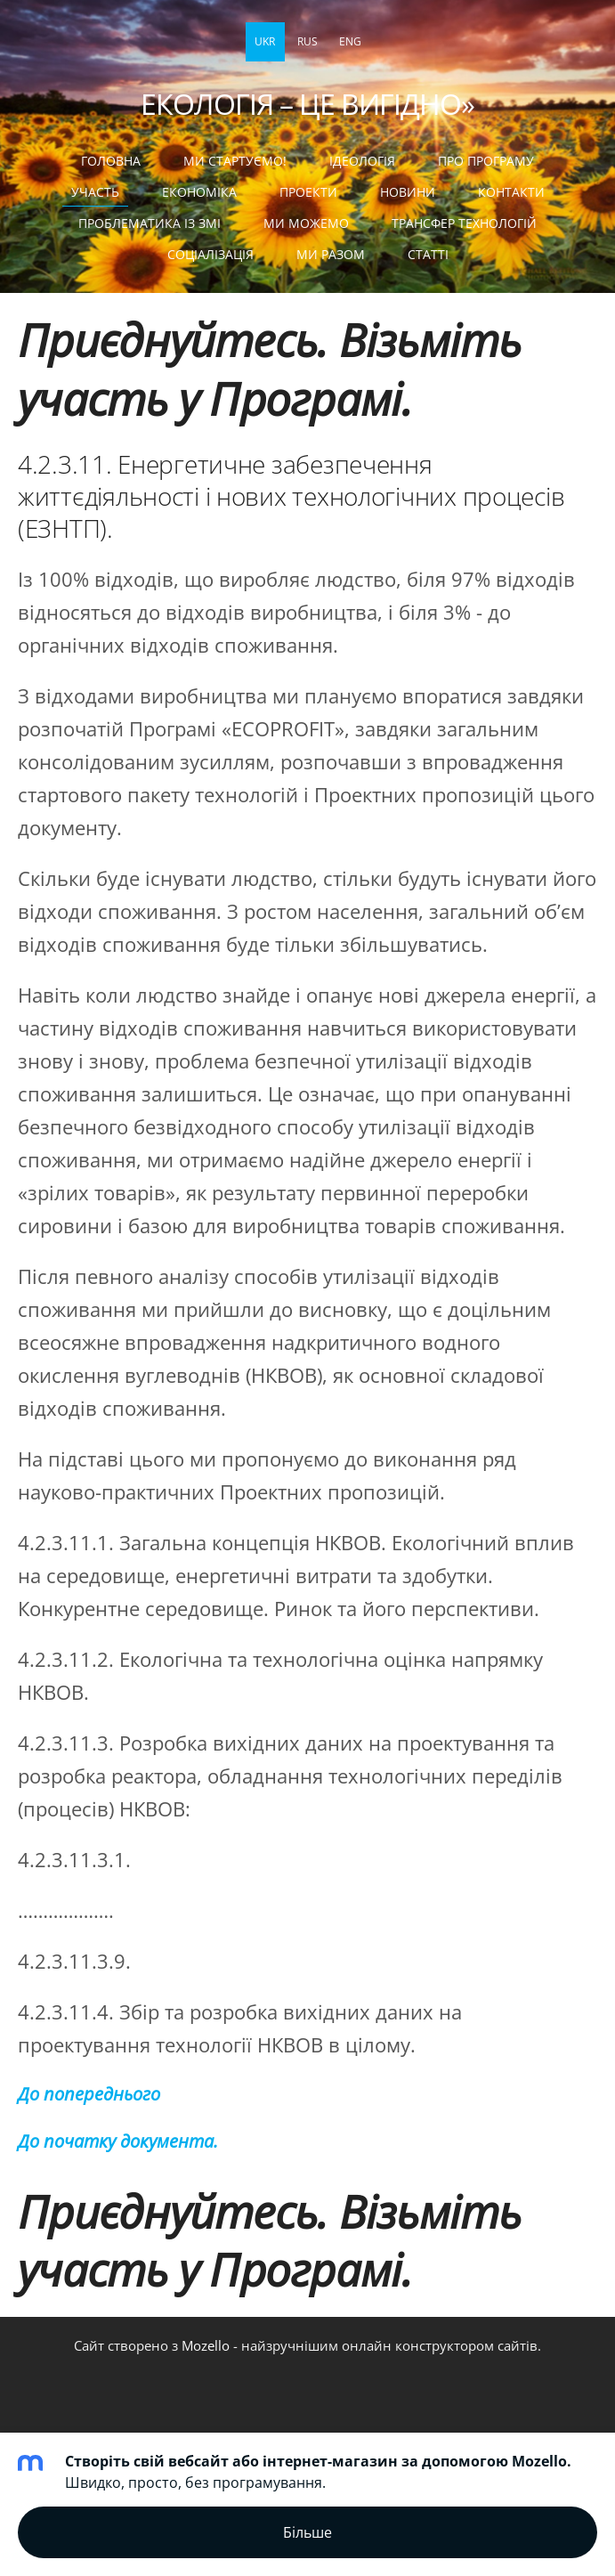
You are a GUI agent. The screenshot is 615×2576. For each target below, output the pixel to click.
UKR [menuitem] (265, 41)
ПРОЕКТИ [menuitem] (308, 191)
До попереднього (89, 2094)
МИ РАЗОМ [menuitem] (330, 254)
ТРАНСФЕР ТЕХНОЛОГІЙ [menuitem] (464, 223)
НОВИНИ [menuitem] (407, 191)
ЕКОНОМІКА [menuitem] (199, 191)
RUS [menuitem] (307, 41)
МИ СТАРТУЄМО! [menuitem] (235, 160)
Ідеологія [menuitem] (362, 160)
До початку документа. (118, 2141)
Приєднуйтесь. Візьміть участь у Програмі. (270, 369)
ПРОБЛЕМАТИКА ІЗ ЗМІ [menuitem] (149, 223)
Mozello (206, 2345)
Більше (307, 2532)
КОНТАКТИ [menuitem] (511, 191)
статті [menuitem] (428, 254)
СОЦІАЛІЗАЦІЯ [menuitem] (210, 254)
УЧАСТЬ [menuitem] (95, 191)
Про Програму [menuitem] (486, 160)
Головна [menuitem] (111, 160)
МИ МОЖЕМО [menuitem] (306, 223)
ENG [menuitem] (350, 41)
